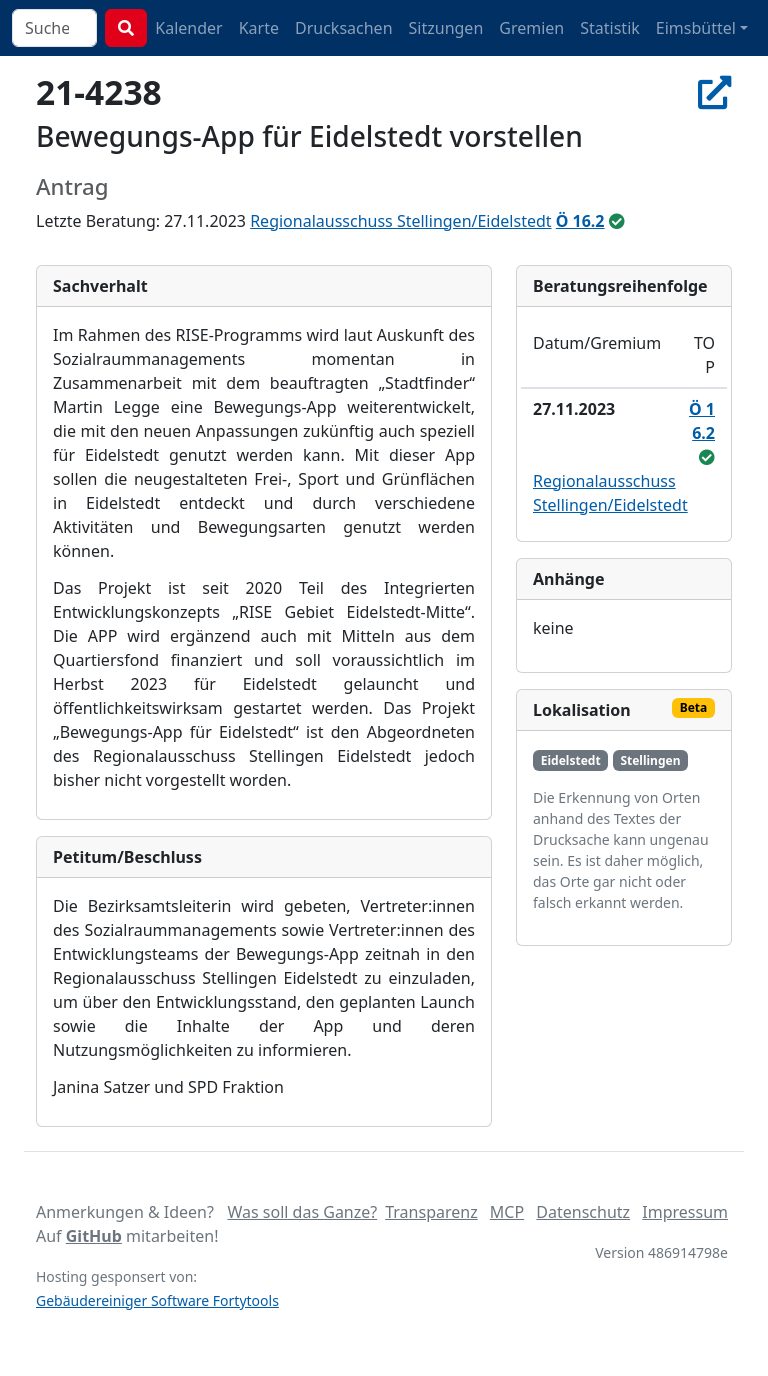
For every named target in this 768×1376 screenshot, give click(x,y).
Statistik (610, 28)
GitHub (94, 1236)
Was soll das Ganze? (302, 1212)
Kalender (188, 28)
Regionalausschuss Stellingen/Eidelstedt (400, 221)
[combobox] (54, 28)
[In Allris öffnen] (715, 92)
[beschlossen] (617, 221)
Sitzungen (446, 28)
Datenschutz (583, 1212)
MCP (507, 1212)
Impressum (685, 1212)
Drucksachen (344, 28)
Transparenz (431, 1212)
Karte (259, 28)
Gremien (531, 28)
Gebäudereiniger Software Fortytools (157, 1300)
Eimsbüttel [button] (696, 28)
